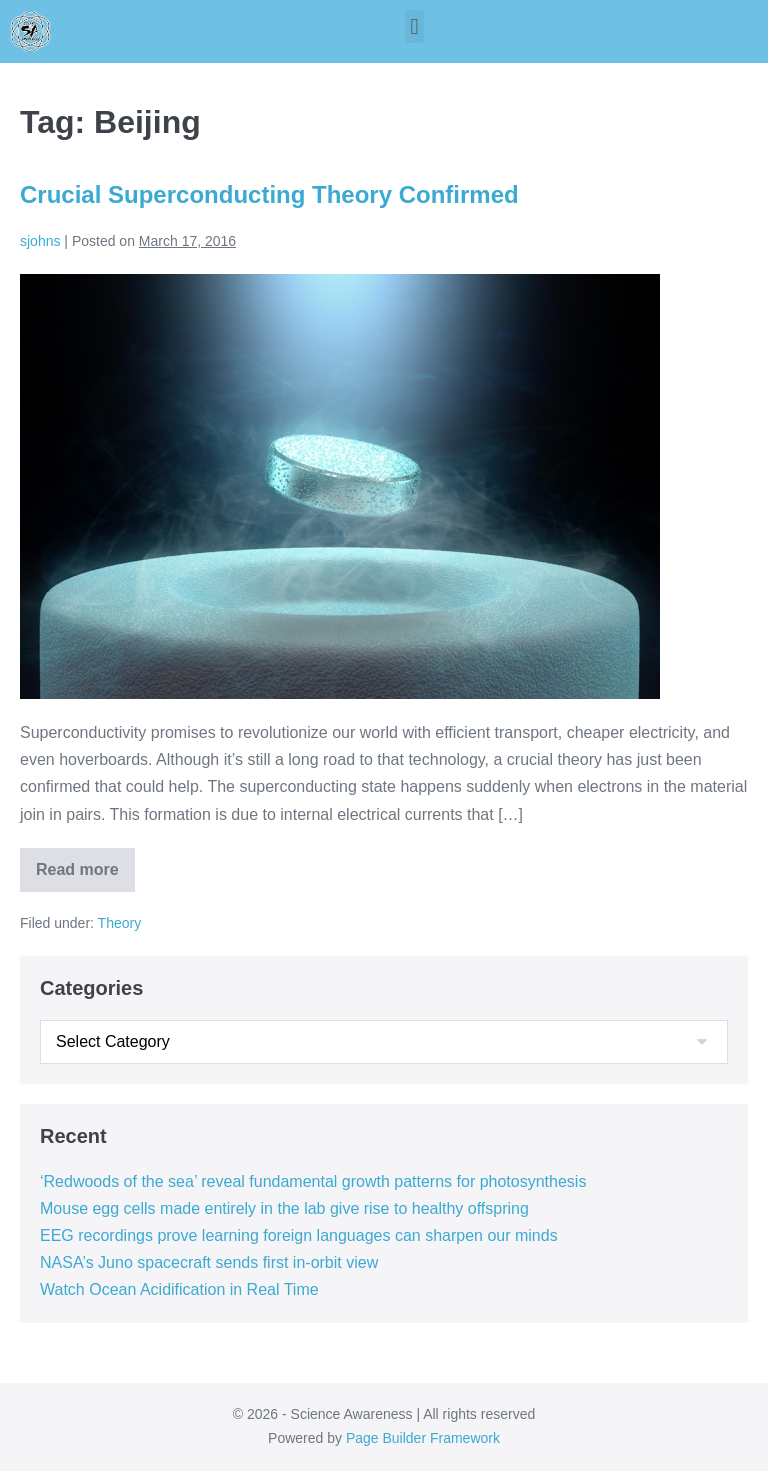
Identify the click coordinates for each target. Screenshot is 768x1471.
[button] (414, 26)
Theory (120, 923)
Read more (85, 863)
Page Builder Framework (423, 1438)
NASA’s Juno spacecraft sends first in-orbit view (209, 1262)
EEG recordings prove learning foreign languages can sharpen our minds (299, 1235)
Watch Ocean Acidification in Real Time (179, 1289)
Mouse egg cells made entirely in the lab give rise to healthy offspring (284, 1208)
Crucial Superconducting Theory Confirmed (269, 194)
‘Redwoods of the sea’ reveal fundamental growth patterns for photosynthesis (313, 1181)
